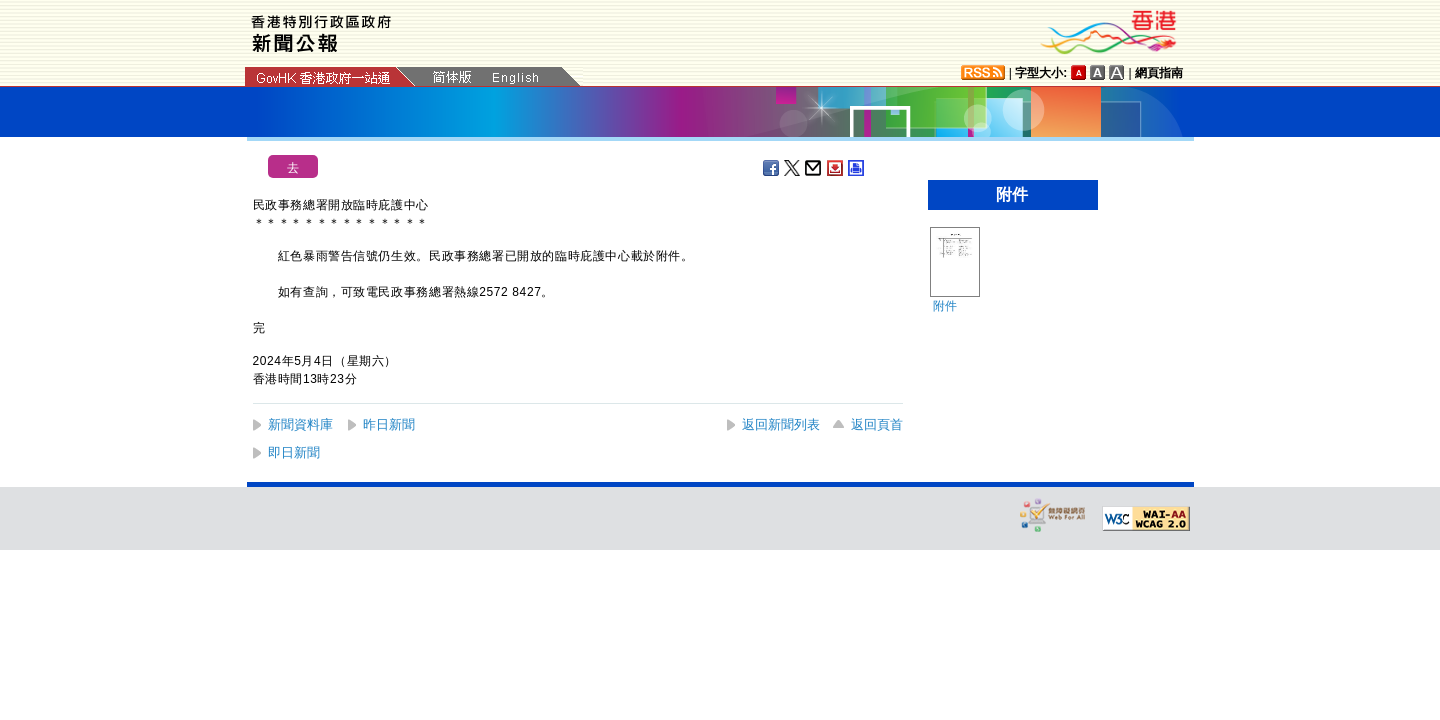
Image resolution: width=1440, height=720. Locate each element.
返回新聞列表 (781, 424)
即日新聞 (294, 452)
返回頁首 (877, 424)
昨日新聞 (389, 424)
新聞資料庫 (300, 424)
